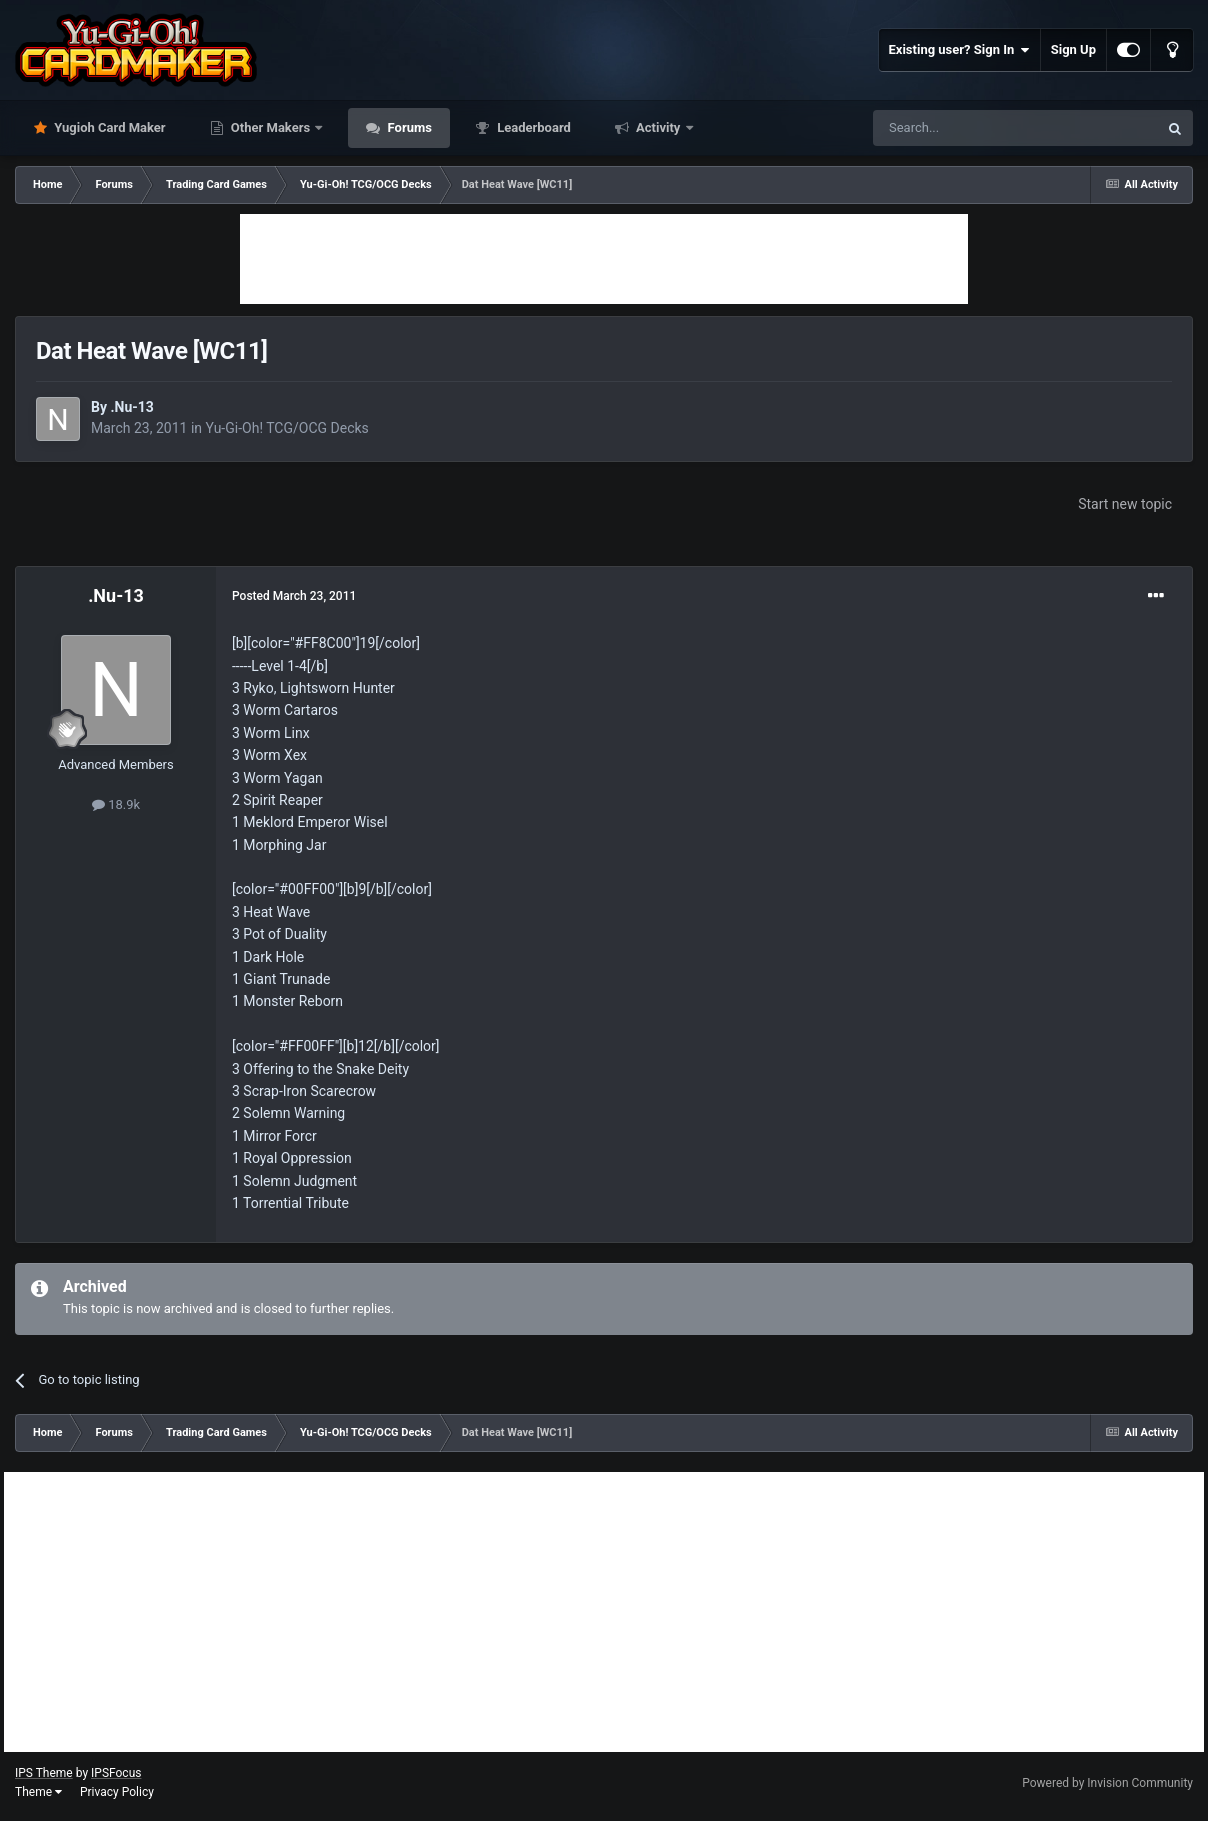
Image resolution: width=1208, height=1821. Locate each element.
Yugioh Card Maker (108, 127)
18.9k (116, 804)
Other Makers (271, 127)
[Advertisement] (604, 259)
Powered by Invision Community (1107, 1783)
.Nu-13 (131, 407)
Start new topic (1125, 504)
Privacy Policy (117, 1792)
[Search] (968, 128)
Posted (294, 596)
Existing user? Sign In (959, 50)
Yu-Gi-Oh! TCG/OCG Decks (287, 428)
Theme (38, 1792)
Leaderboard (532, 127)
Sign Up (1073, 49)
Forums (408, 127)
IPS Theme (44, 1773)
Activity (658, 127)
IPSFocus (116, 1773)
